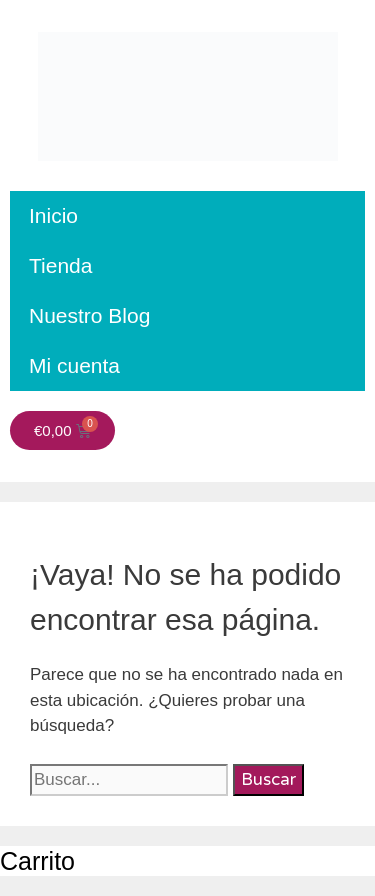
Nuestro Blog (89, 315)
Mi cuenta (74, 365)
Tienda (60, 265)
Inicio (53, 215)
